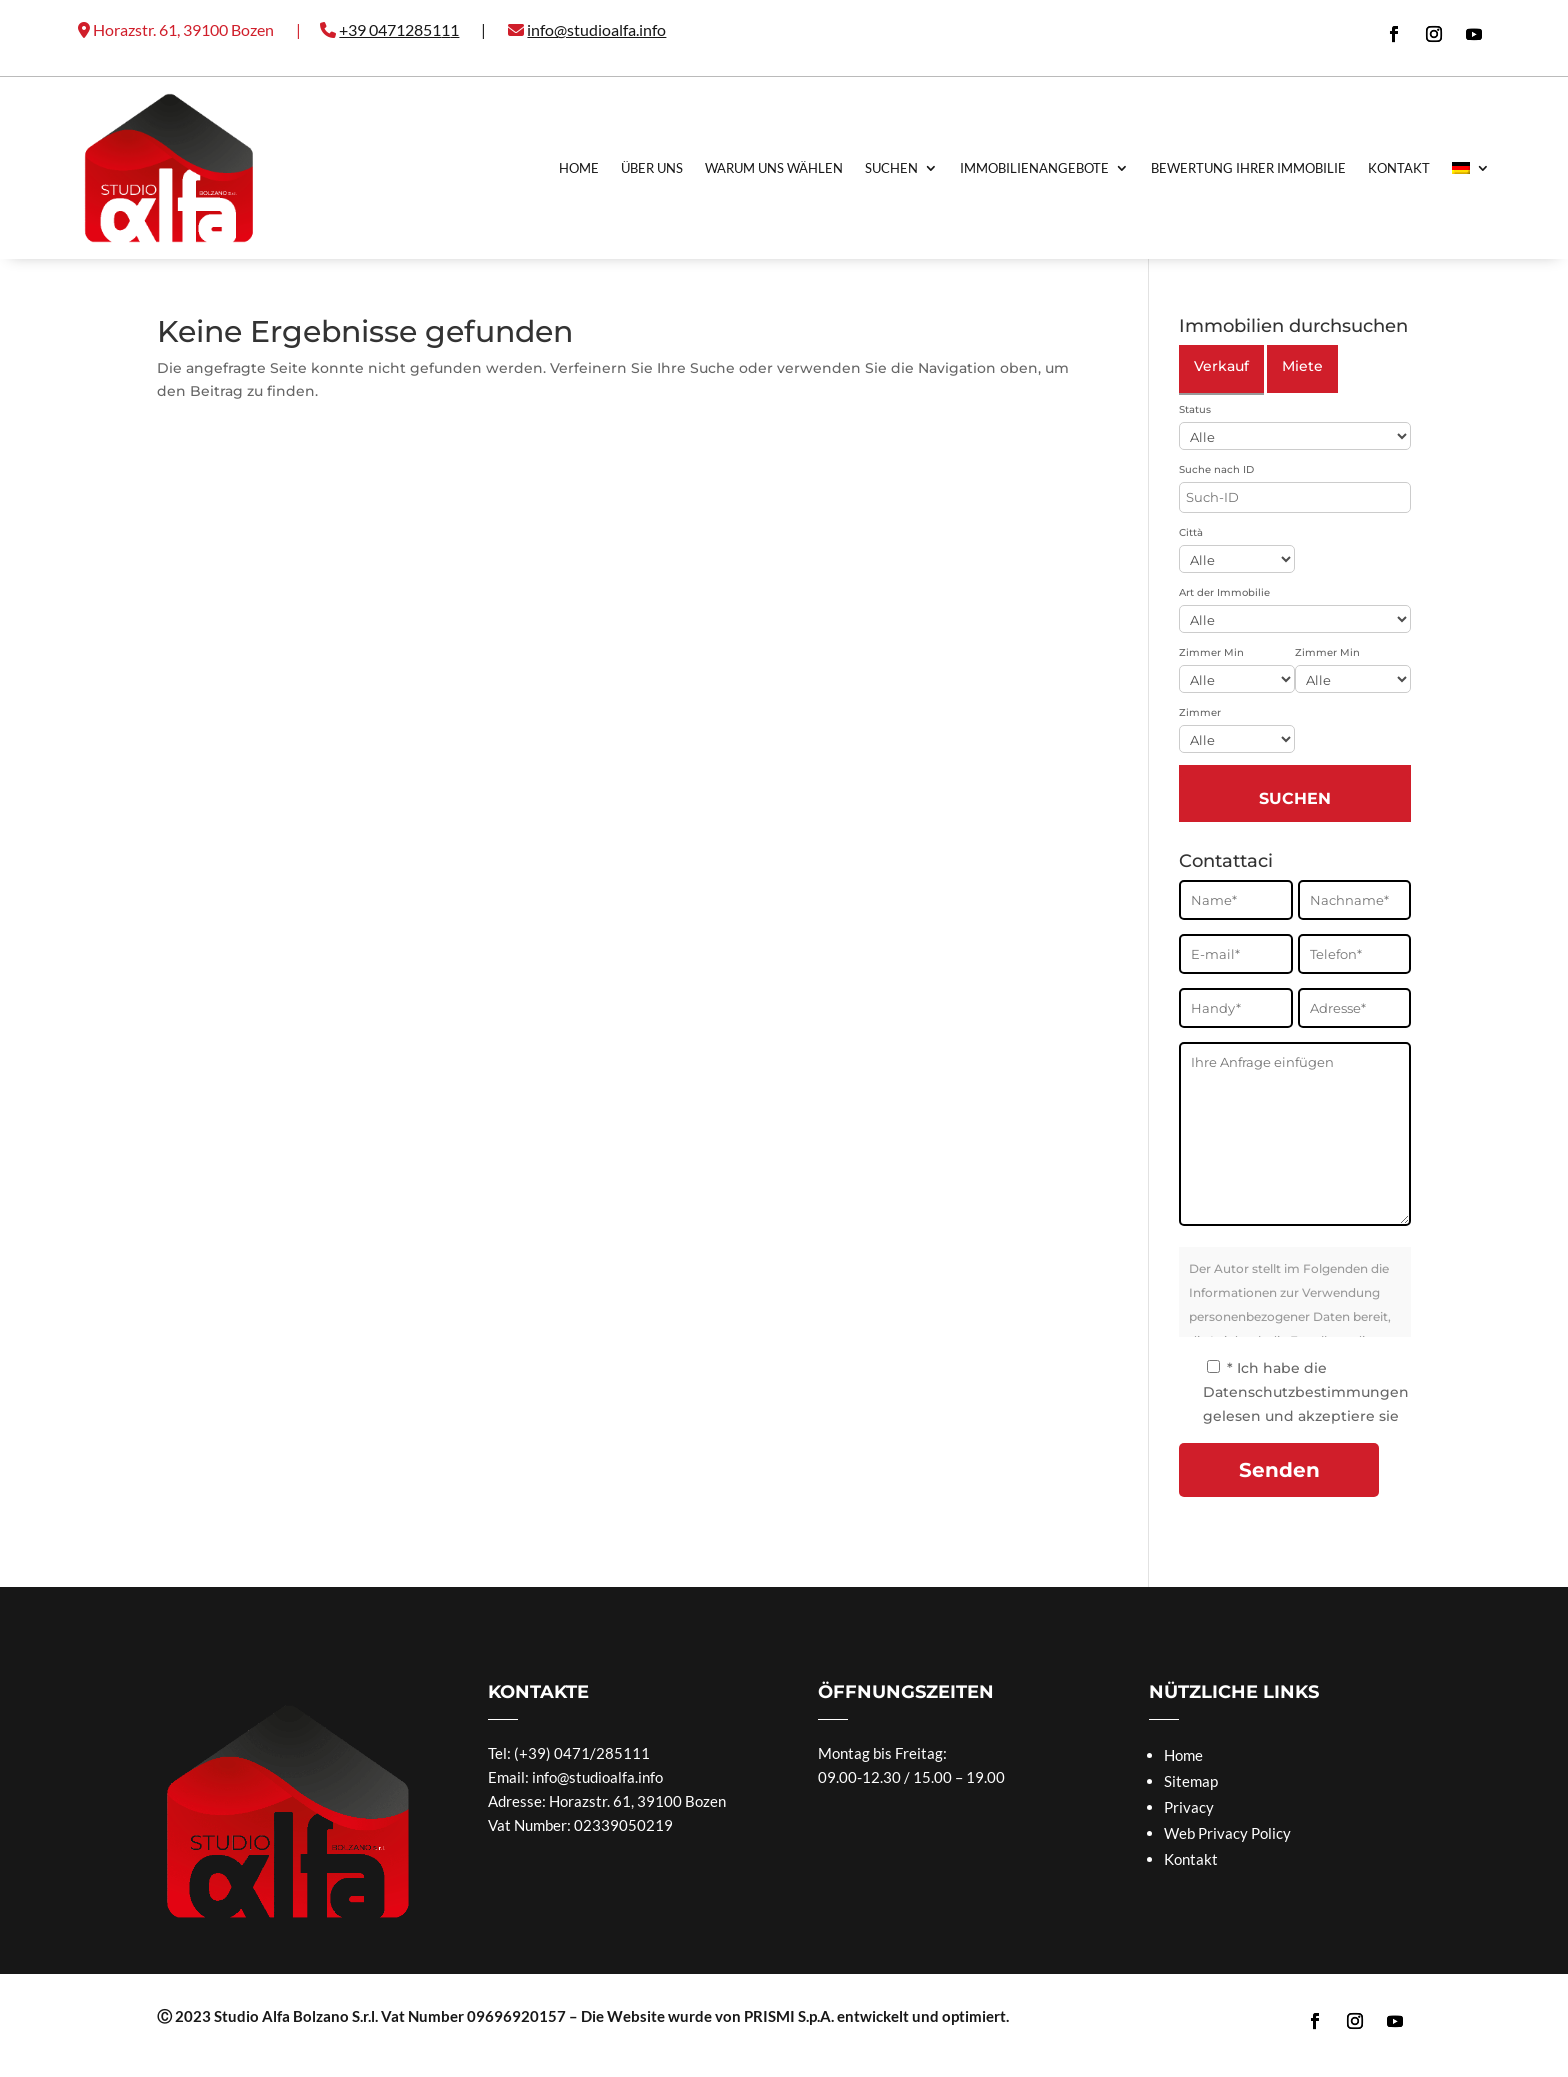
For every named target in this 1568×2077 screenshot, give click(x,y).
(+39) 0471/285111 (582, 1753)
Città (1191, 532)
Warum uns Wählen (774, 168)
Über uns (652, 168)
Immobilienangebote (1034, 168)
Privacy (1189, 1807)
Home (579, 168)
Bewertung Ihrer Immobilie (1248, 168)
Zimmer (1200, 712)
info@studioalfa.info (597, 1777)
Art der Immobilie (1224, 592)
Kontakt (1399, 168)
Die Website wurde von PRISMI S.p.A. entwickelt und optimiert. (795, 2016)
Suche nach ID (1216, 469)
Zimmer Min (1211, 652)
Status (1195, 409)
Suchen (891, 168)
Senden (1279, 1470)
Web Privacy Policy (1227, 1833)
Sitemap (1191, 1781)
